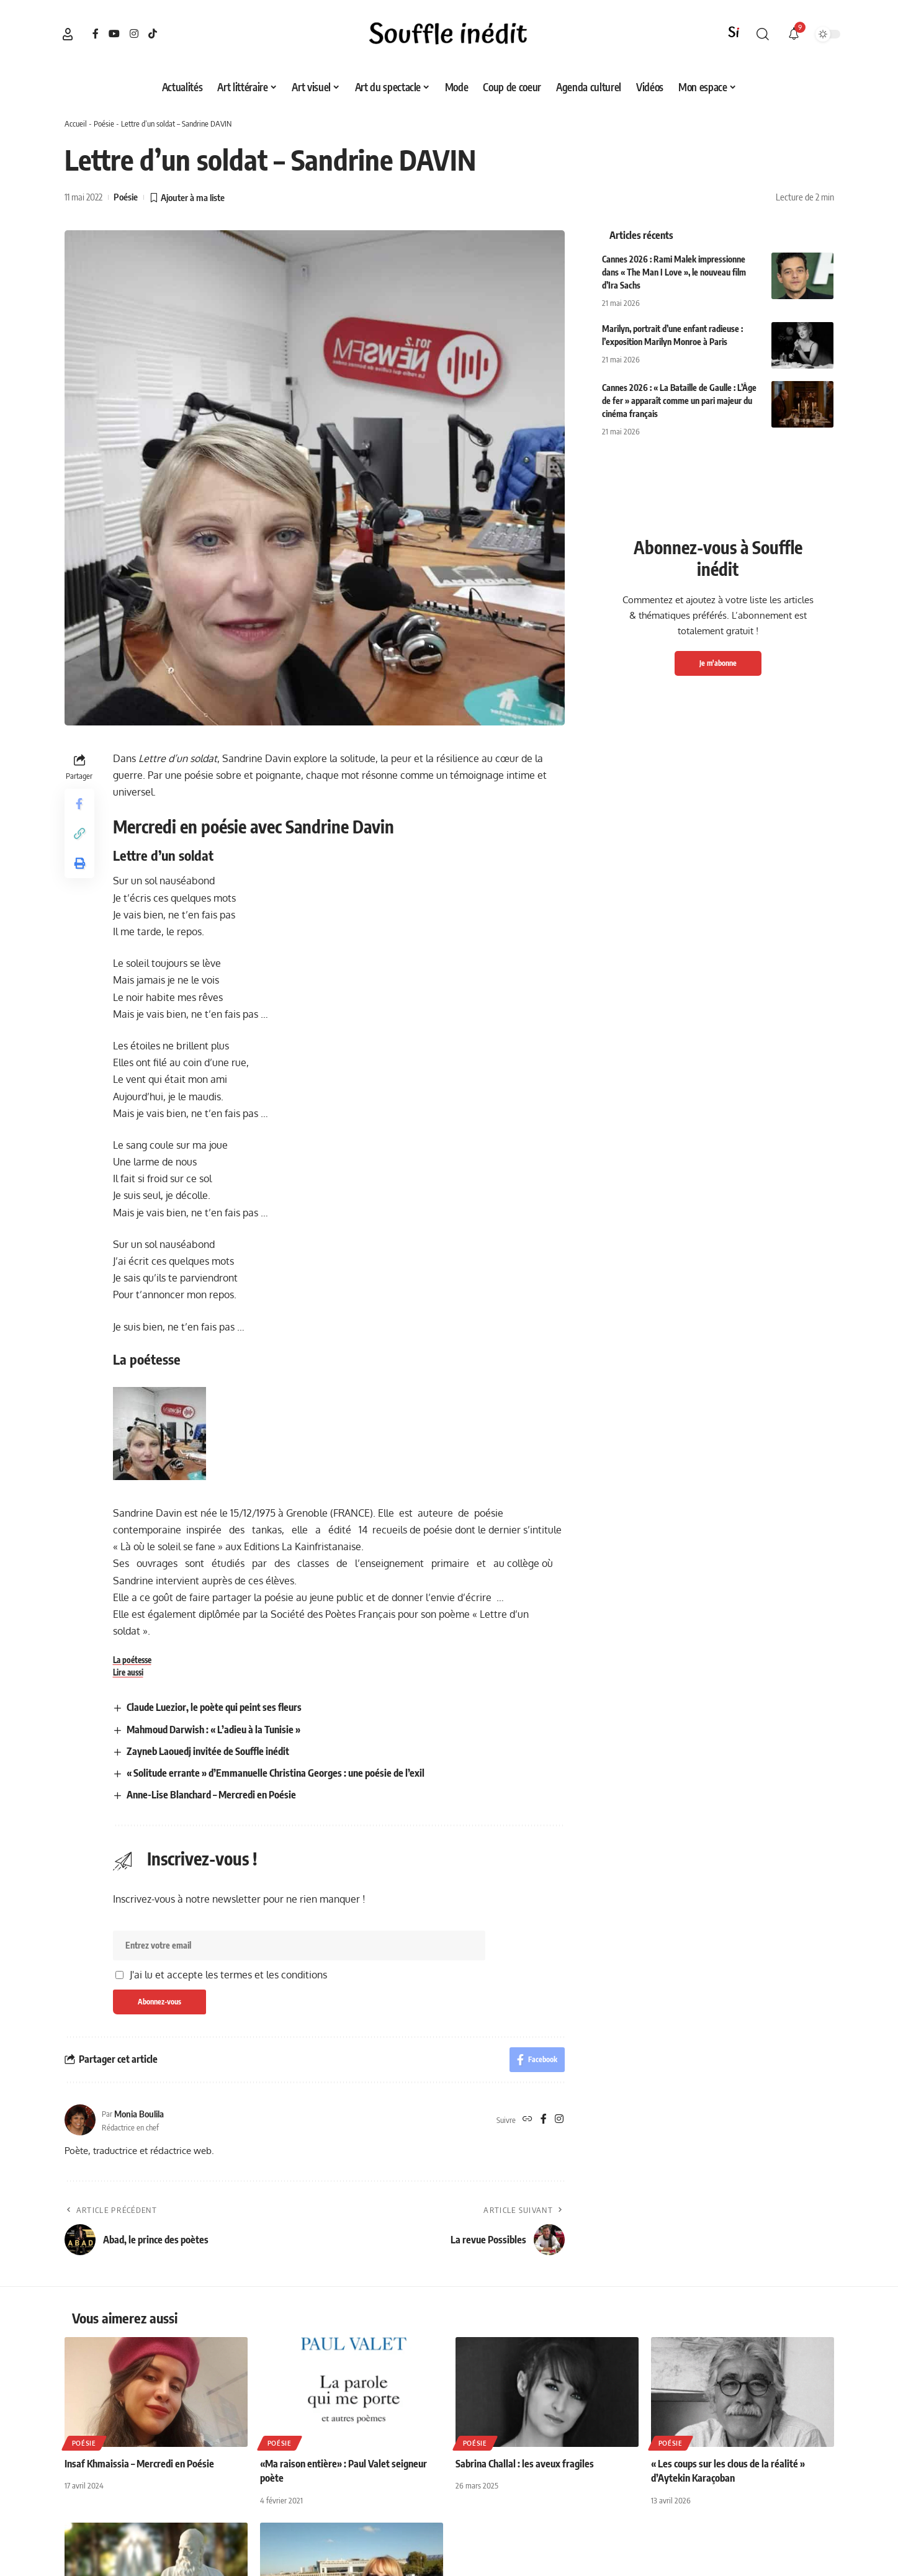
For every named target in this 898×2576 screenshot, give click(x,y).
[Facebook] (95, 33)
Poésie (104, 123)
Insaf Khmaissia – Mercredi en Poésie (139, 2463)
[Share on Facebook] (79, 804)
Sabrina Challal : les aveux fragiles (525, 2463)
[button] (67, 34)
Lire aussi (128, 1672)
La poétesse (132, 1660)
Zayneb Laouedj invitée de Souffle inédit (208, 1751)
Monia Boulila (139, 2113)
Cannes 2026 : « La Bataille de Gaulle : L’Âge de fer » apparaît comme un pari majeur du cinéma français (679, 400)
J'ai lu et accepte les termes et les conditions (228, 1974)
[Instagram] (134, 33)
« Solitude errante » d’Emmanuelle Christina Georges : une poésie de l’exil (275, 1773)
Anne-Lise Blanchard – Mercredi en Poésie (211, 1794)
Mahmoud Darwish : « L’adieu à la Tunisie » (213, 1729)
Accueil (76, 123)
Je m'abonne (718, 663)
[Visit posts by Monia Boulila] (80, 2119)
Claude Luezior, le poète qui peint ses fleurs (214, 1707)
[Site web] (527, 2120)
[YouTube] (114, 33)
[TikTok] (152, 33)
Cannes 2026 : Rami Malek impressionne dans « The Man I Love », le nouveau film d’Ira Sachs (674, 272)
